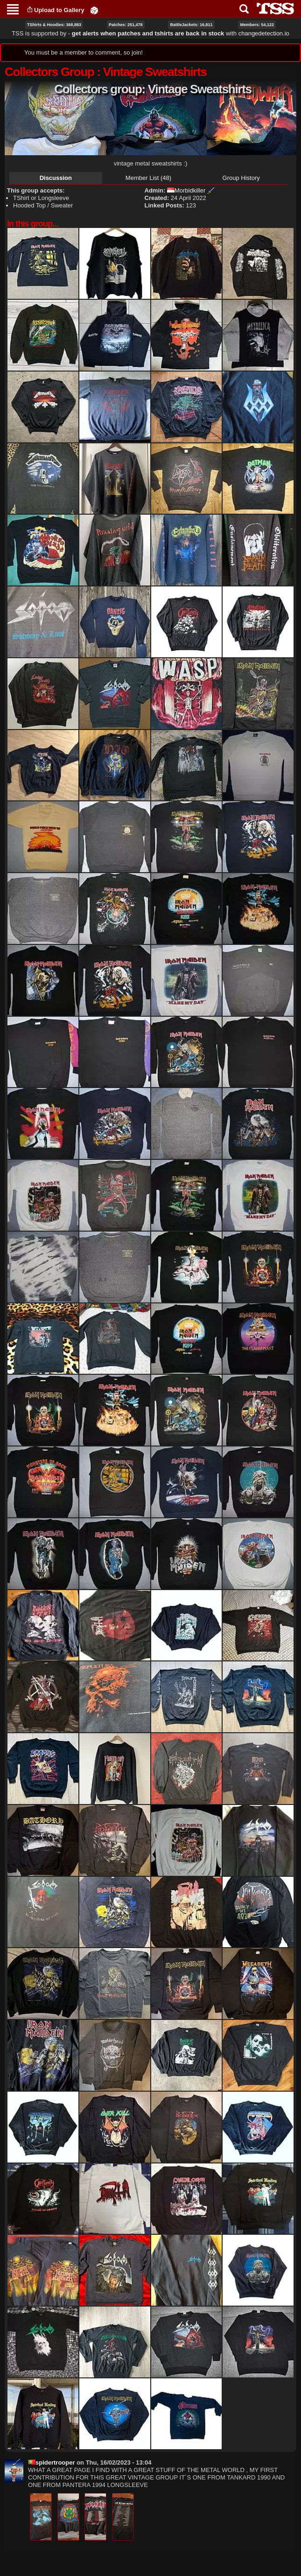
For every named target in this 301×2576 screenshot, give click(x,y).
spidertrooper (51, 2462)
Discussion (56, 177)
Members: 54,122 (257, 24)
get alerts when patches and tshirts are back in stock (148, 33)
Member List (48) (148, 177)
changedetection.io (263, 33)
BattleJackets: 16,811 (191, 24)
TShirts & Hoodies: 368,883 (54, 24)
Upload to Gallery (59, 10)
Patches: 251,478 (126, 24)
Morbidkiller (186, 190)
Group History (241, 177)
